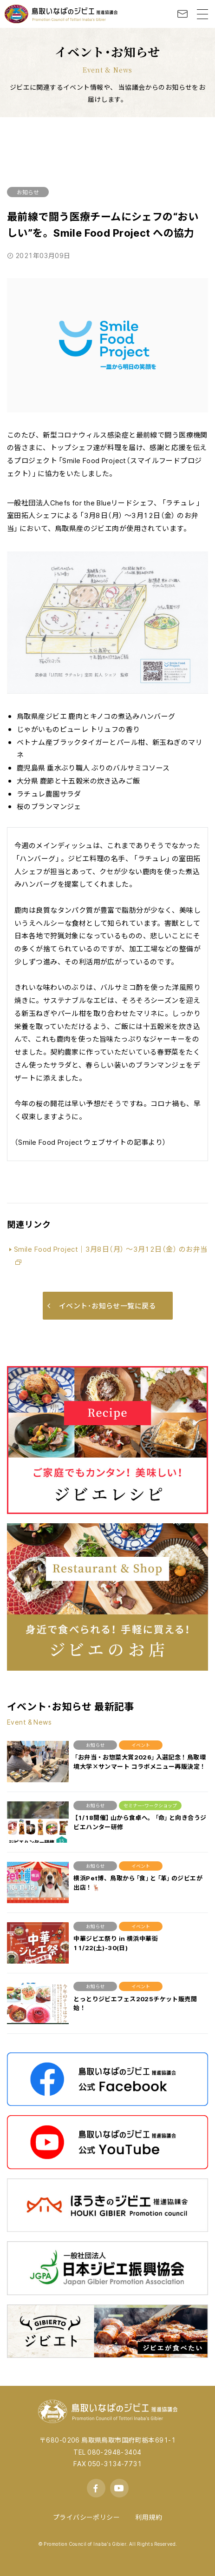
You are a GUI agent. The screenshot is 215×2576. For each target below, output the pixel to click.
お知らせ (28, 192)
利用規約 (148, 2517)
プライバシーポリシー (86, 2517)
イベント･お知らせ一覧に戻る (101, 1306)
